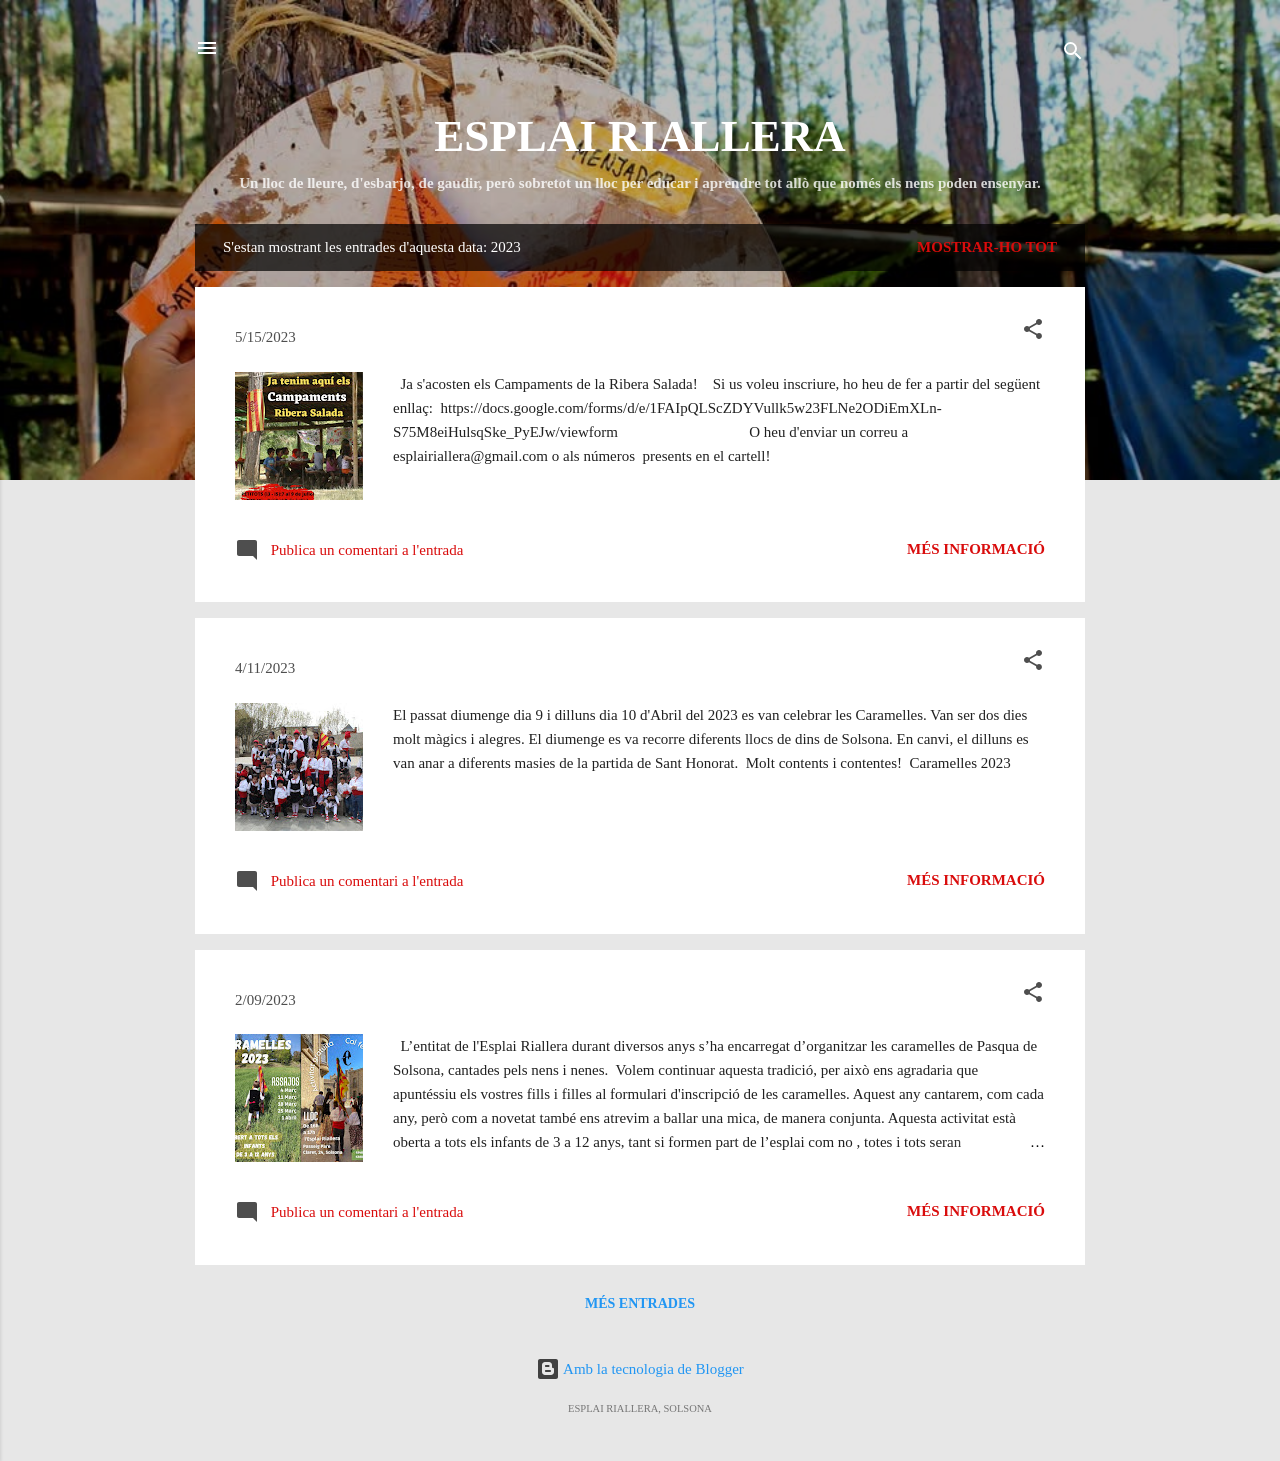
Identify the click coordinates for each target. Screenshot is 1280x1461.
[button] (1033, 332)
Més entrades (640, 1303)
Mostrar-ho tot (987, 247)
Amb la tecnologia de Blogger (640, 1369)
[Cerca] (1073, 54)
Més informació (976, 549)
